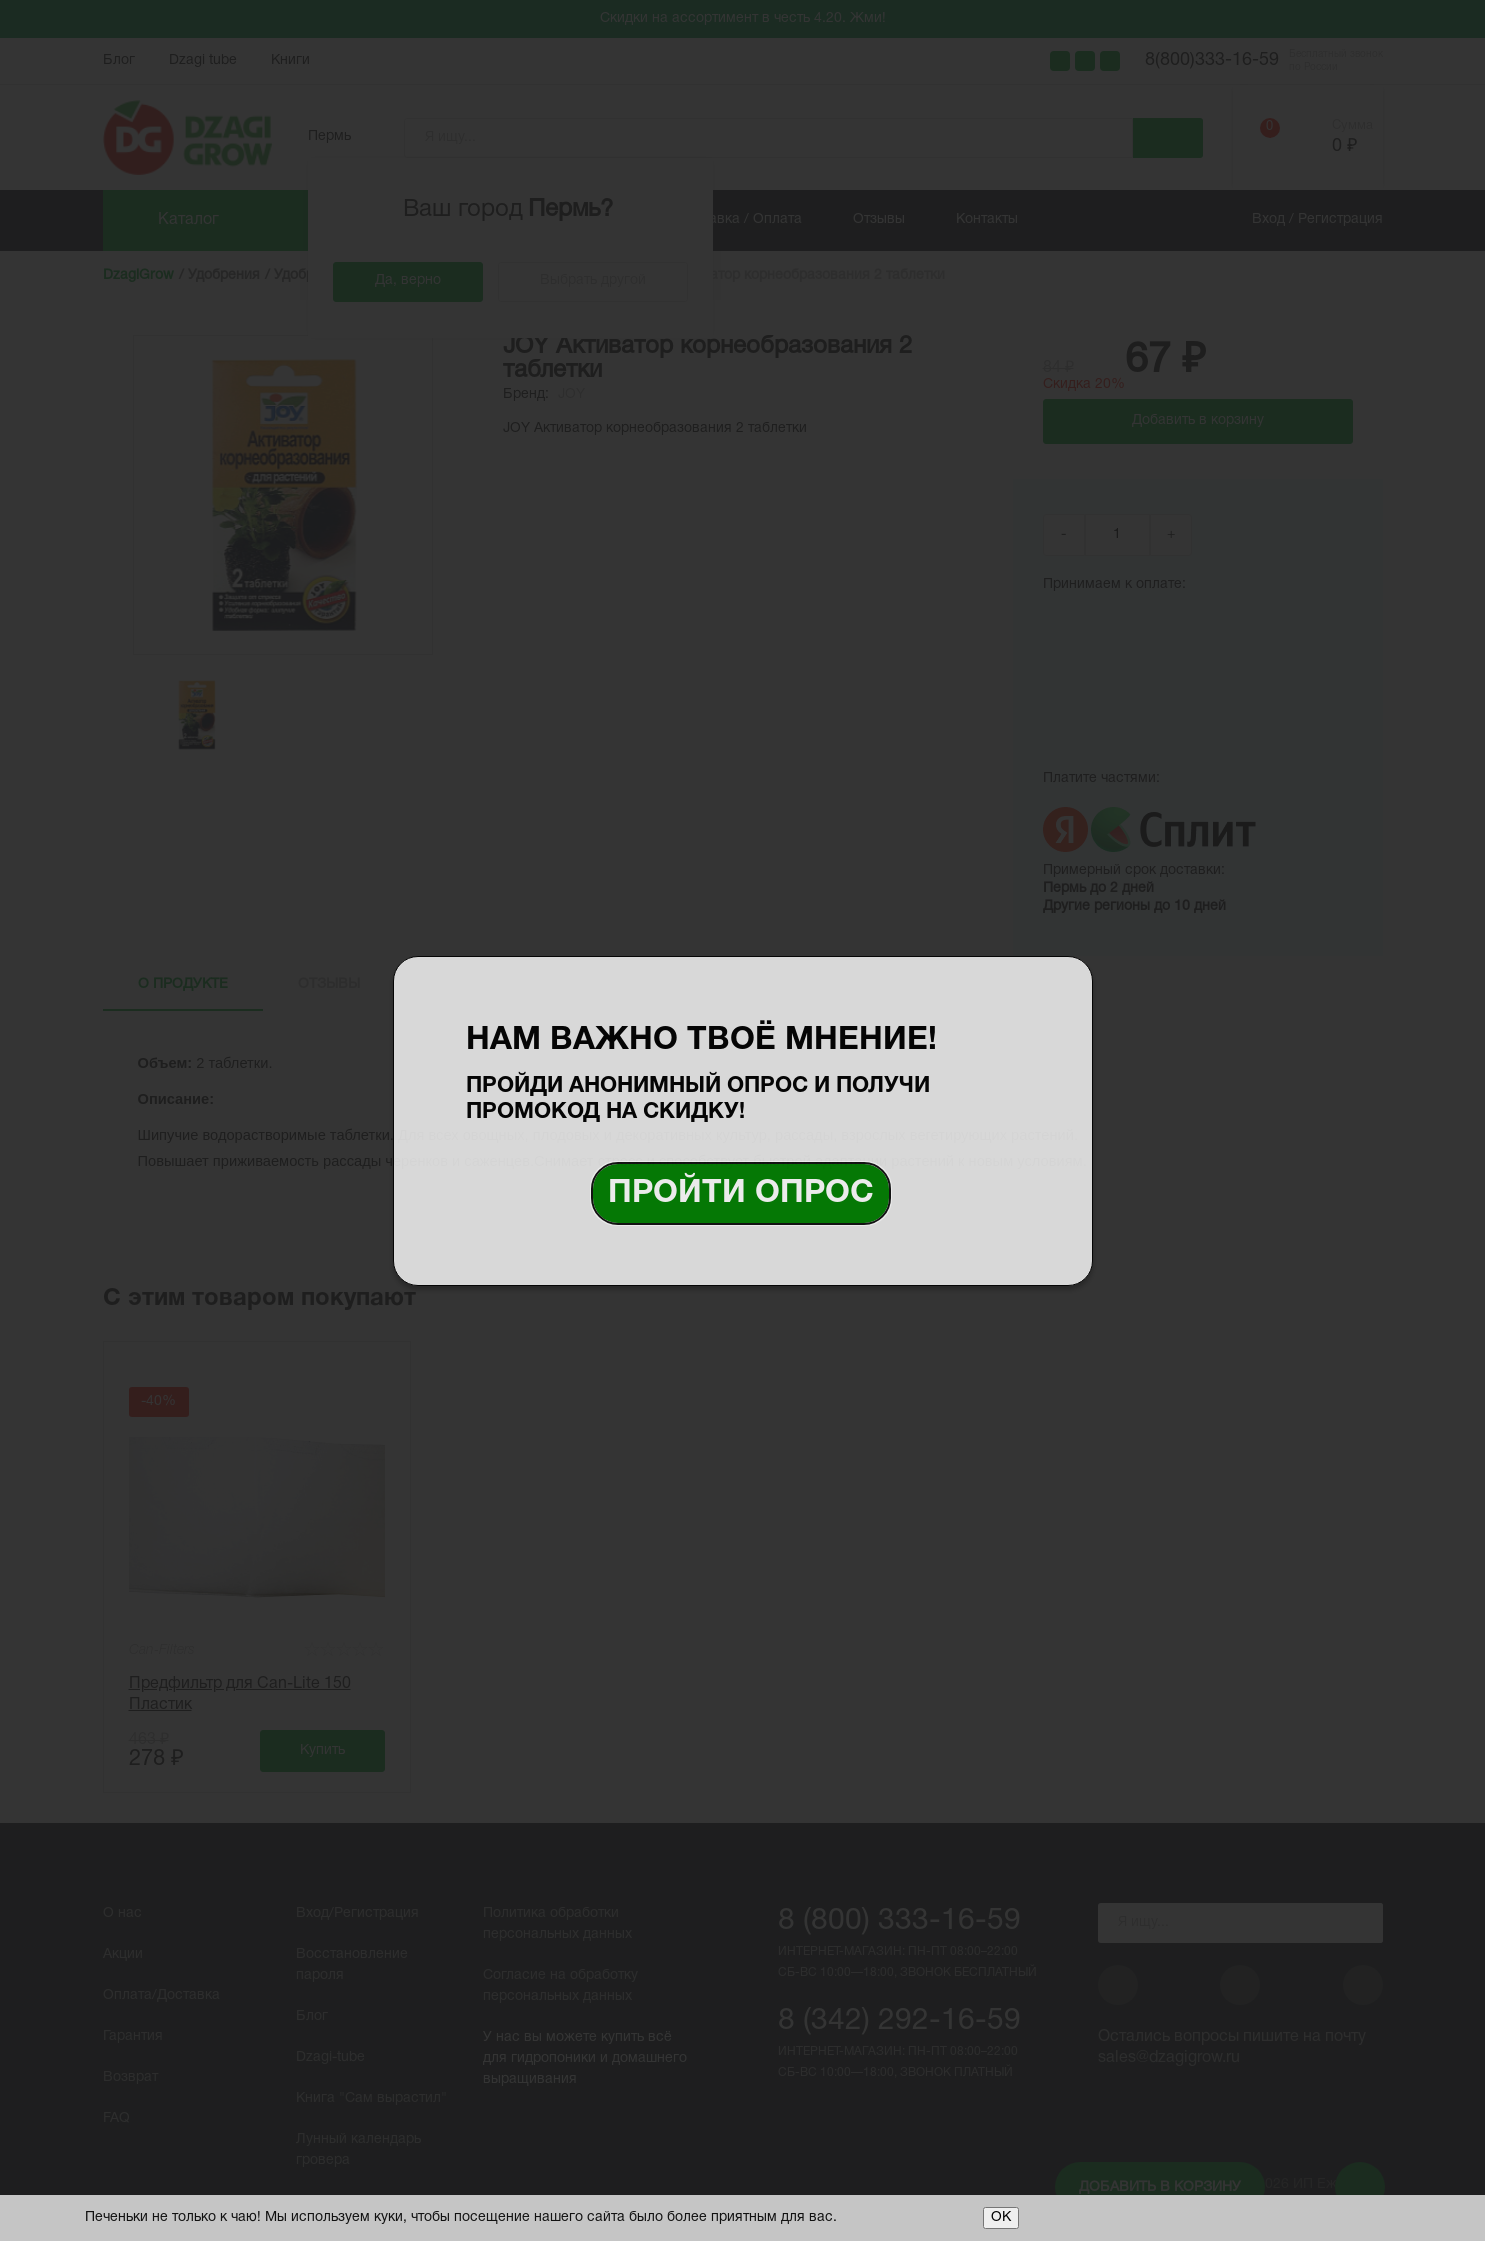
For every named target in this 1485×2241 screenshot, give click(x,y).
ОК (1001, 2217)
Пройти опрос (741, 1193)
